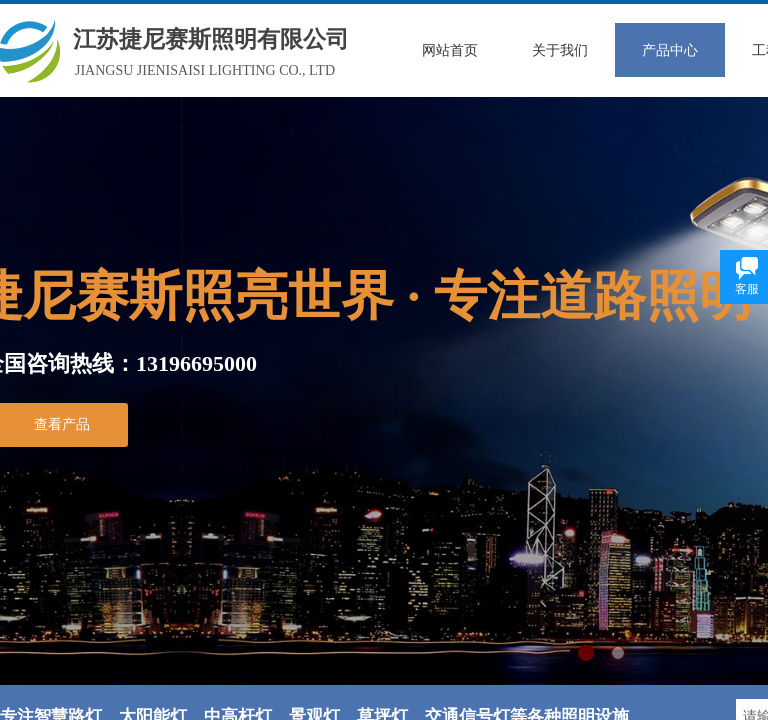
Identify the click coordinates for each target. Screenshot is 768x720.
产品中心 (670, 50)
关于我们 (560, 50)
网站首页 (450, 50)
